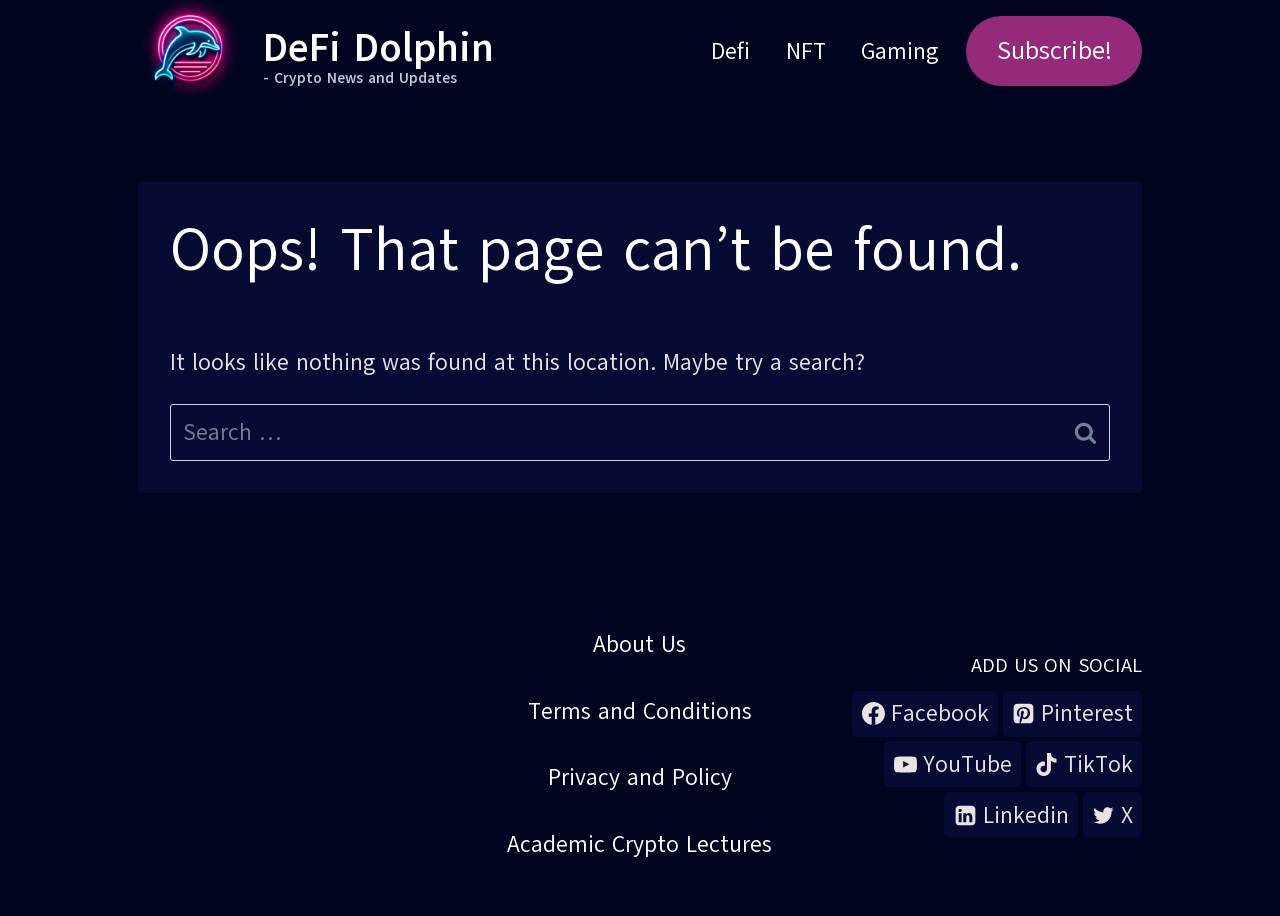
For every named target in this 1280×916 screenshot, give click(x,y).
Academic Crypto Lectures (639, 844)
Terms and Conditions (640, 711)
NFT (806, 51)
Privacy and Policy (640, 777)
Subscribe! (1054, 50)
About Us (639, 644)
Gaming (899, 51)
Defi (730, 51)
